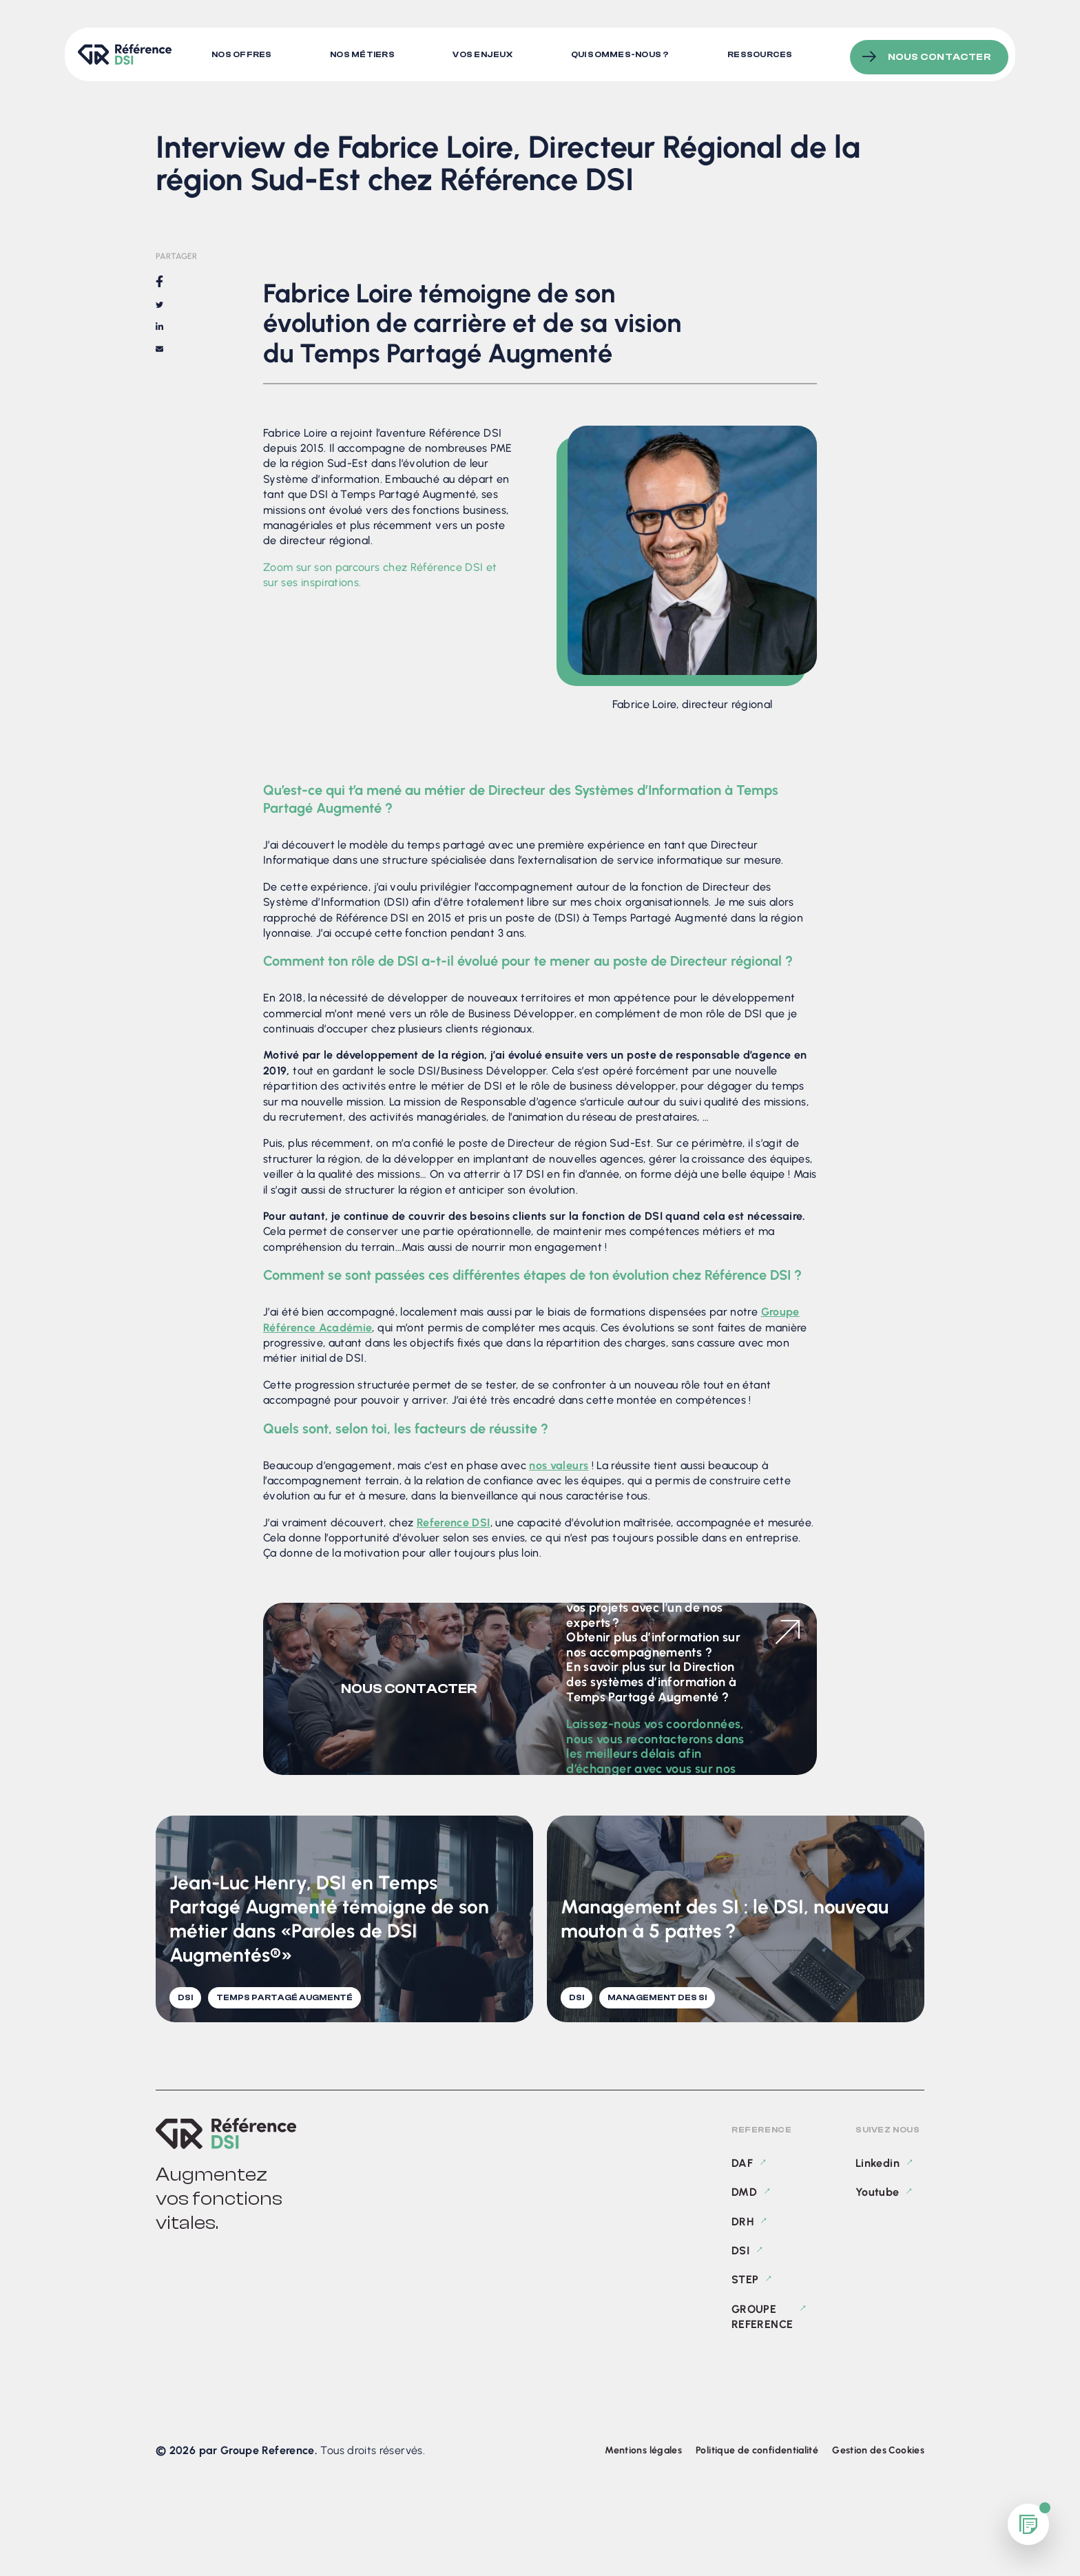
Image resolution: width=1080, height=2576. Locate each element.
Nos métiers (363, 51)
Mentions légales (643, 2450)
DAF (742, 2163)
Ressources (764, 51)
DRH (742, 2221)
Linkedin (877, 2163)
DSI (740, 2250)
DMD (744, 2192)
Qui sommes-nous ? (623, 51)
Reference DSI (453, 1522)
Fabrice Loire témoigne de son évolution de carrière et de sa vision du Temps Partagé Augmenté (942, 282)
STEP (744, 2279)
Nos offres (241, 51)
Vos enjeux (485, 51)
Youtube (877, 2192)
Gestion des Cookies (878, 2450)
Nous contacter (939, 50)
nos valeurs (558, 1465)
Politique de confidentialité (757, 2450)
